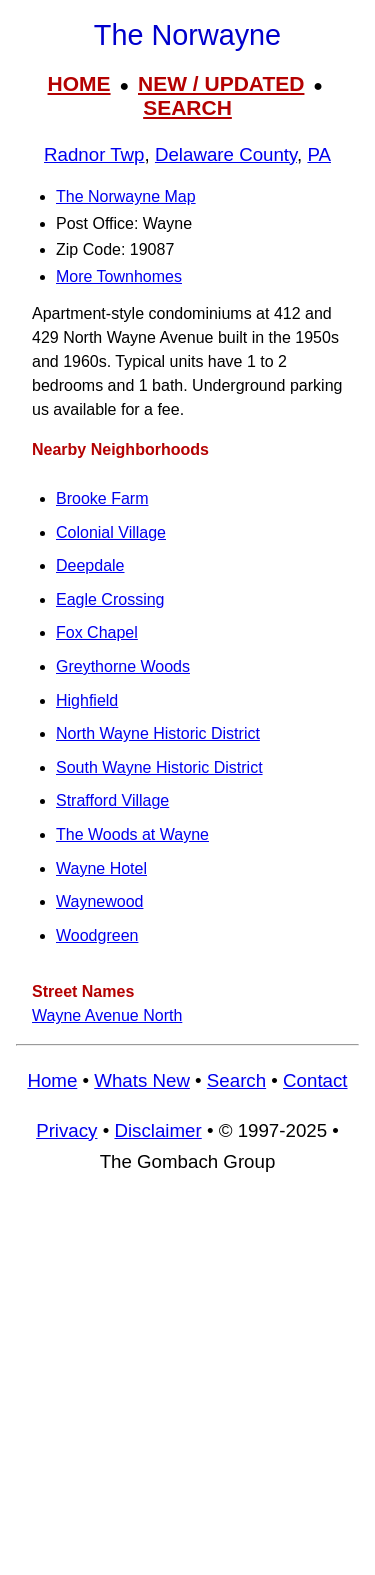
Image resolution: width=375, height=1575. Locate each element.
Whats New (142, 1080)
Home (52, 1080)
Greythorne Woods (123, 666)
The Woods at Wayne (132, 834)
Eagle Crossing (110, 599)
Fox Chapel (97, 632)
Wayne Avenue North (107, 1015)
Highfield (87, 700)
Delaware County (226, 154)
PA (319, 154)
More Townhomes (119, 276)
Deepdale (90, 565)
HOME (79, 83)
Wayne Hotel (101, 868)
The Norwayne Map (126, 196)
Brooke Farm (102, 498)
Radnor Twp (94, 154)
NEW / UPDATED (221, 83)
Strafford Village (112, 800)
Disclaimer (157, 1130)
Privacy (66, 1130)
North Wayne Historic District (158, 733)
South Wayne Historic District (159, 767)
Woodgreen (97, 935)
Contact (315, 1080)
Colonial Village (111, 532)
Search (236, 1080)
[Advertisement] (187, 1383)
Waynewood (99, 901)
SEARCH (187, 107)
